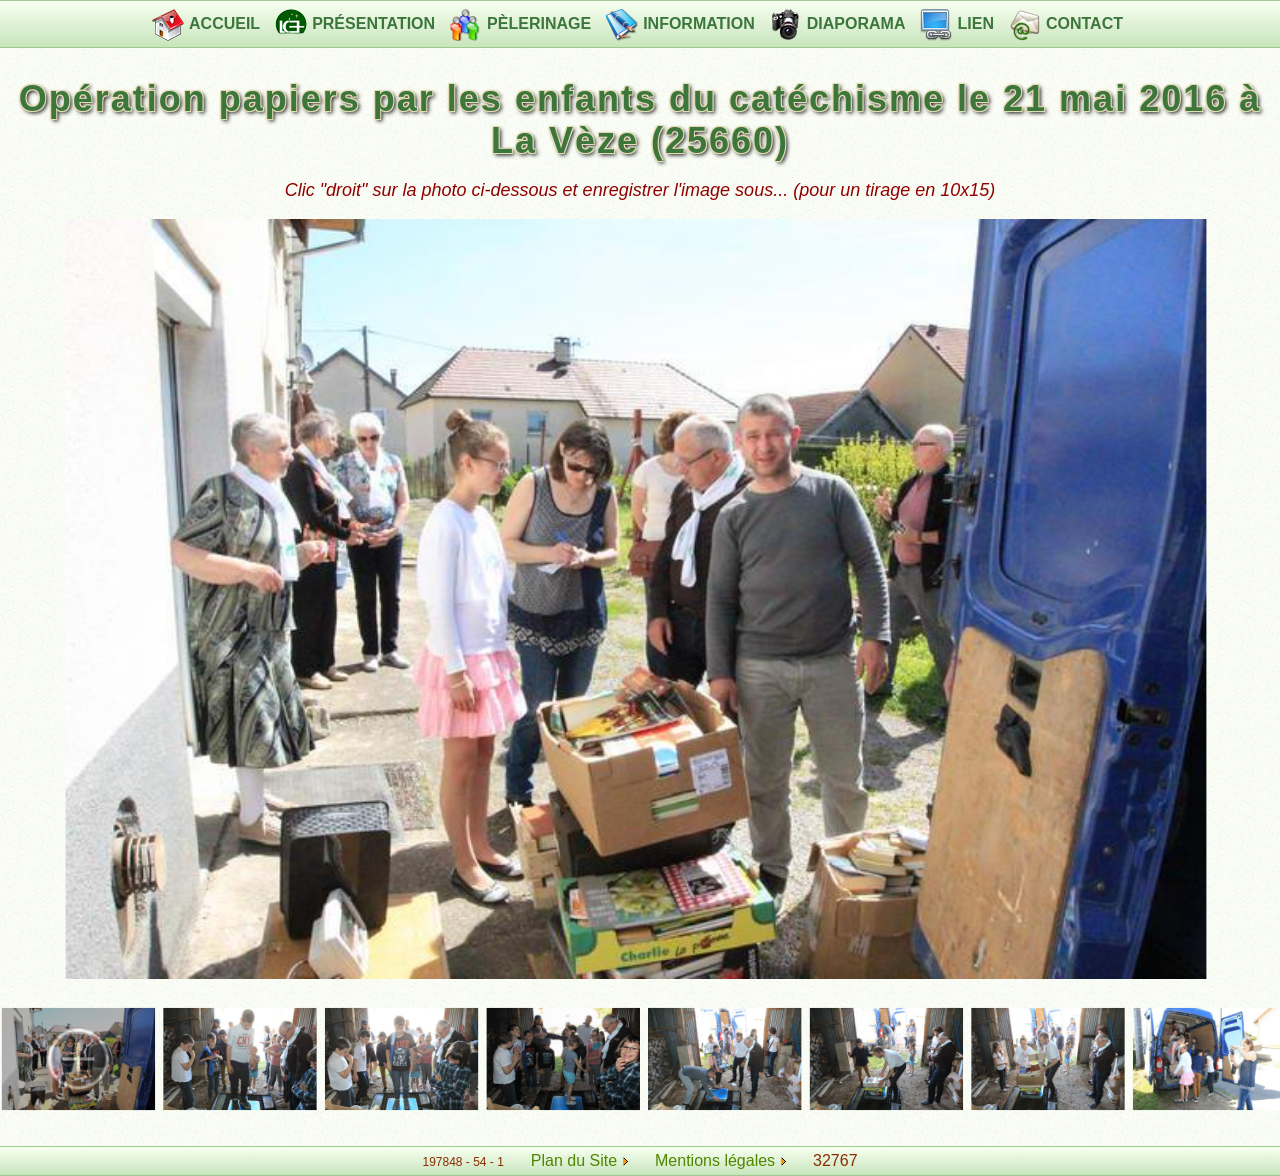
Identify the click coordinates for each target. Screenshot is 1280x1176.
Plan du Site (574, 1160)
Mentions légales (720, 1160)
